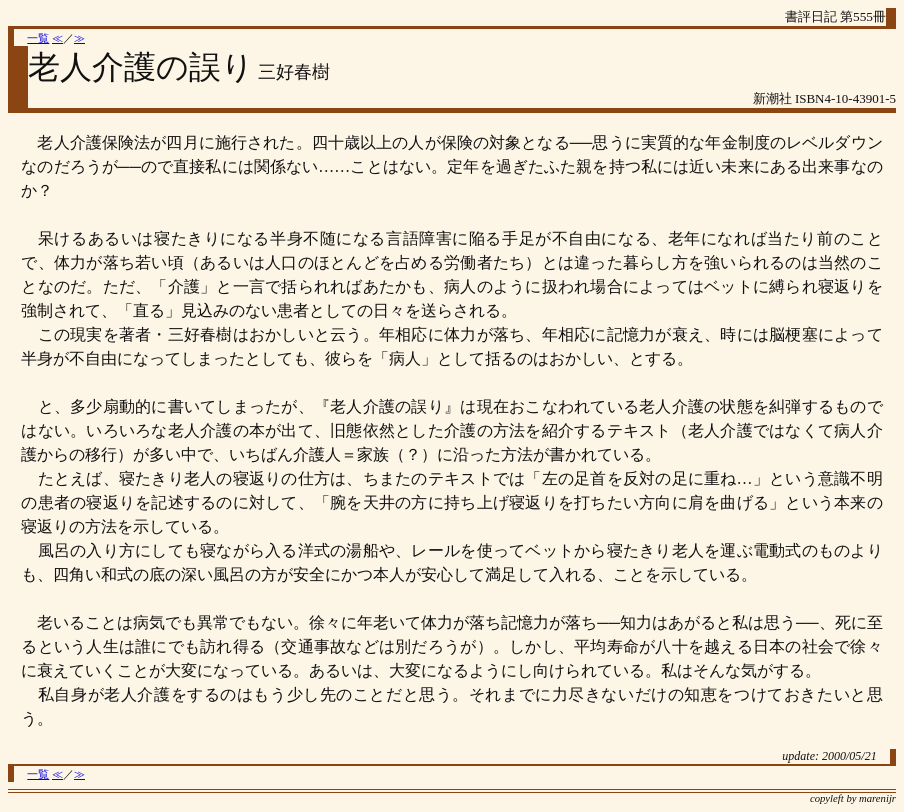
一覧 (38, 38)
